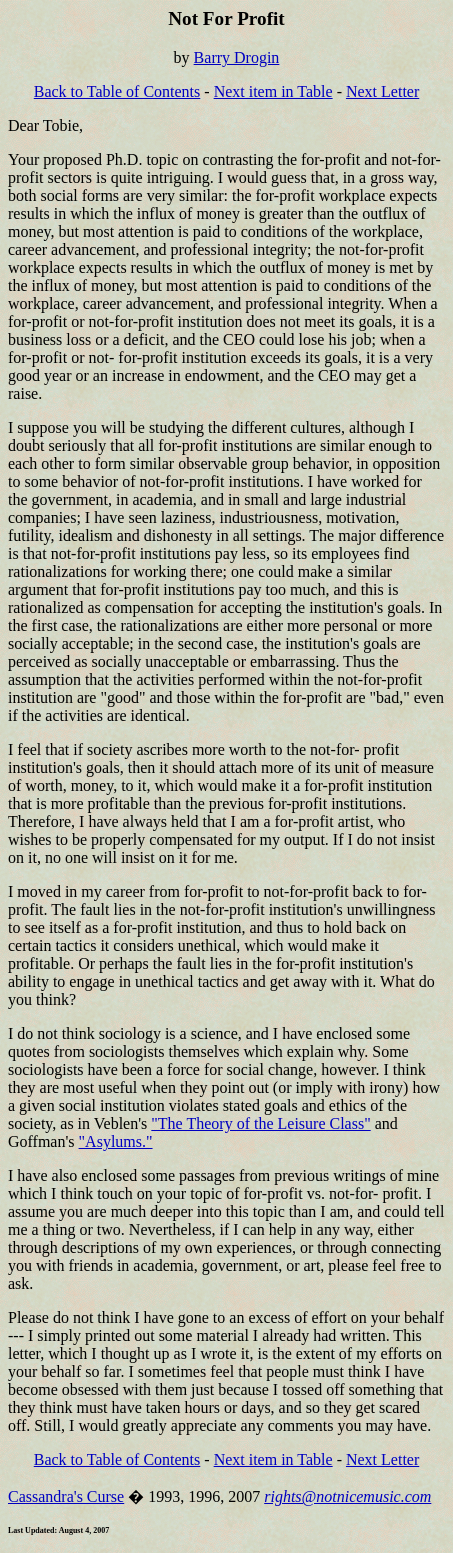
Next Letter (382, 91)
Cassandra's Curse (66, 1496)
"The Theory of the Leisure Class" (260, 1123)
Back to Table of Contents (117, 91)
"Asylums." (116, 1141)
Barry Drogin (237, 57)
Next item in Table (273, 91)
